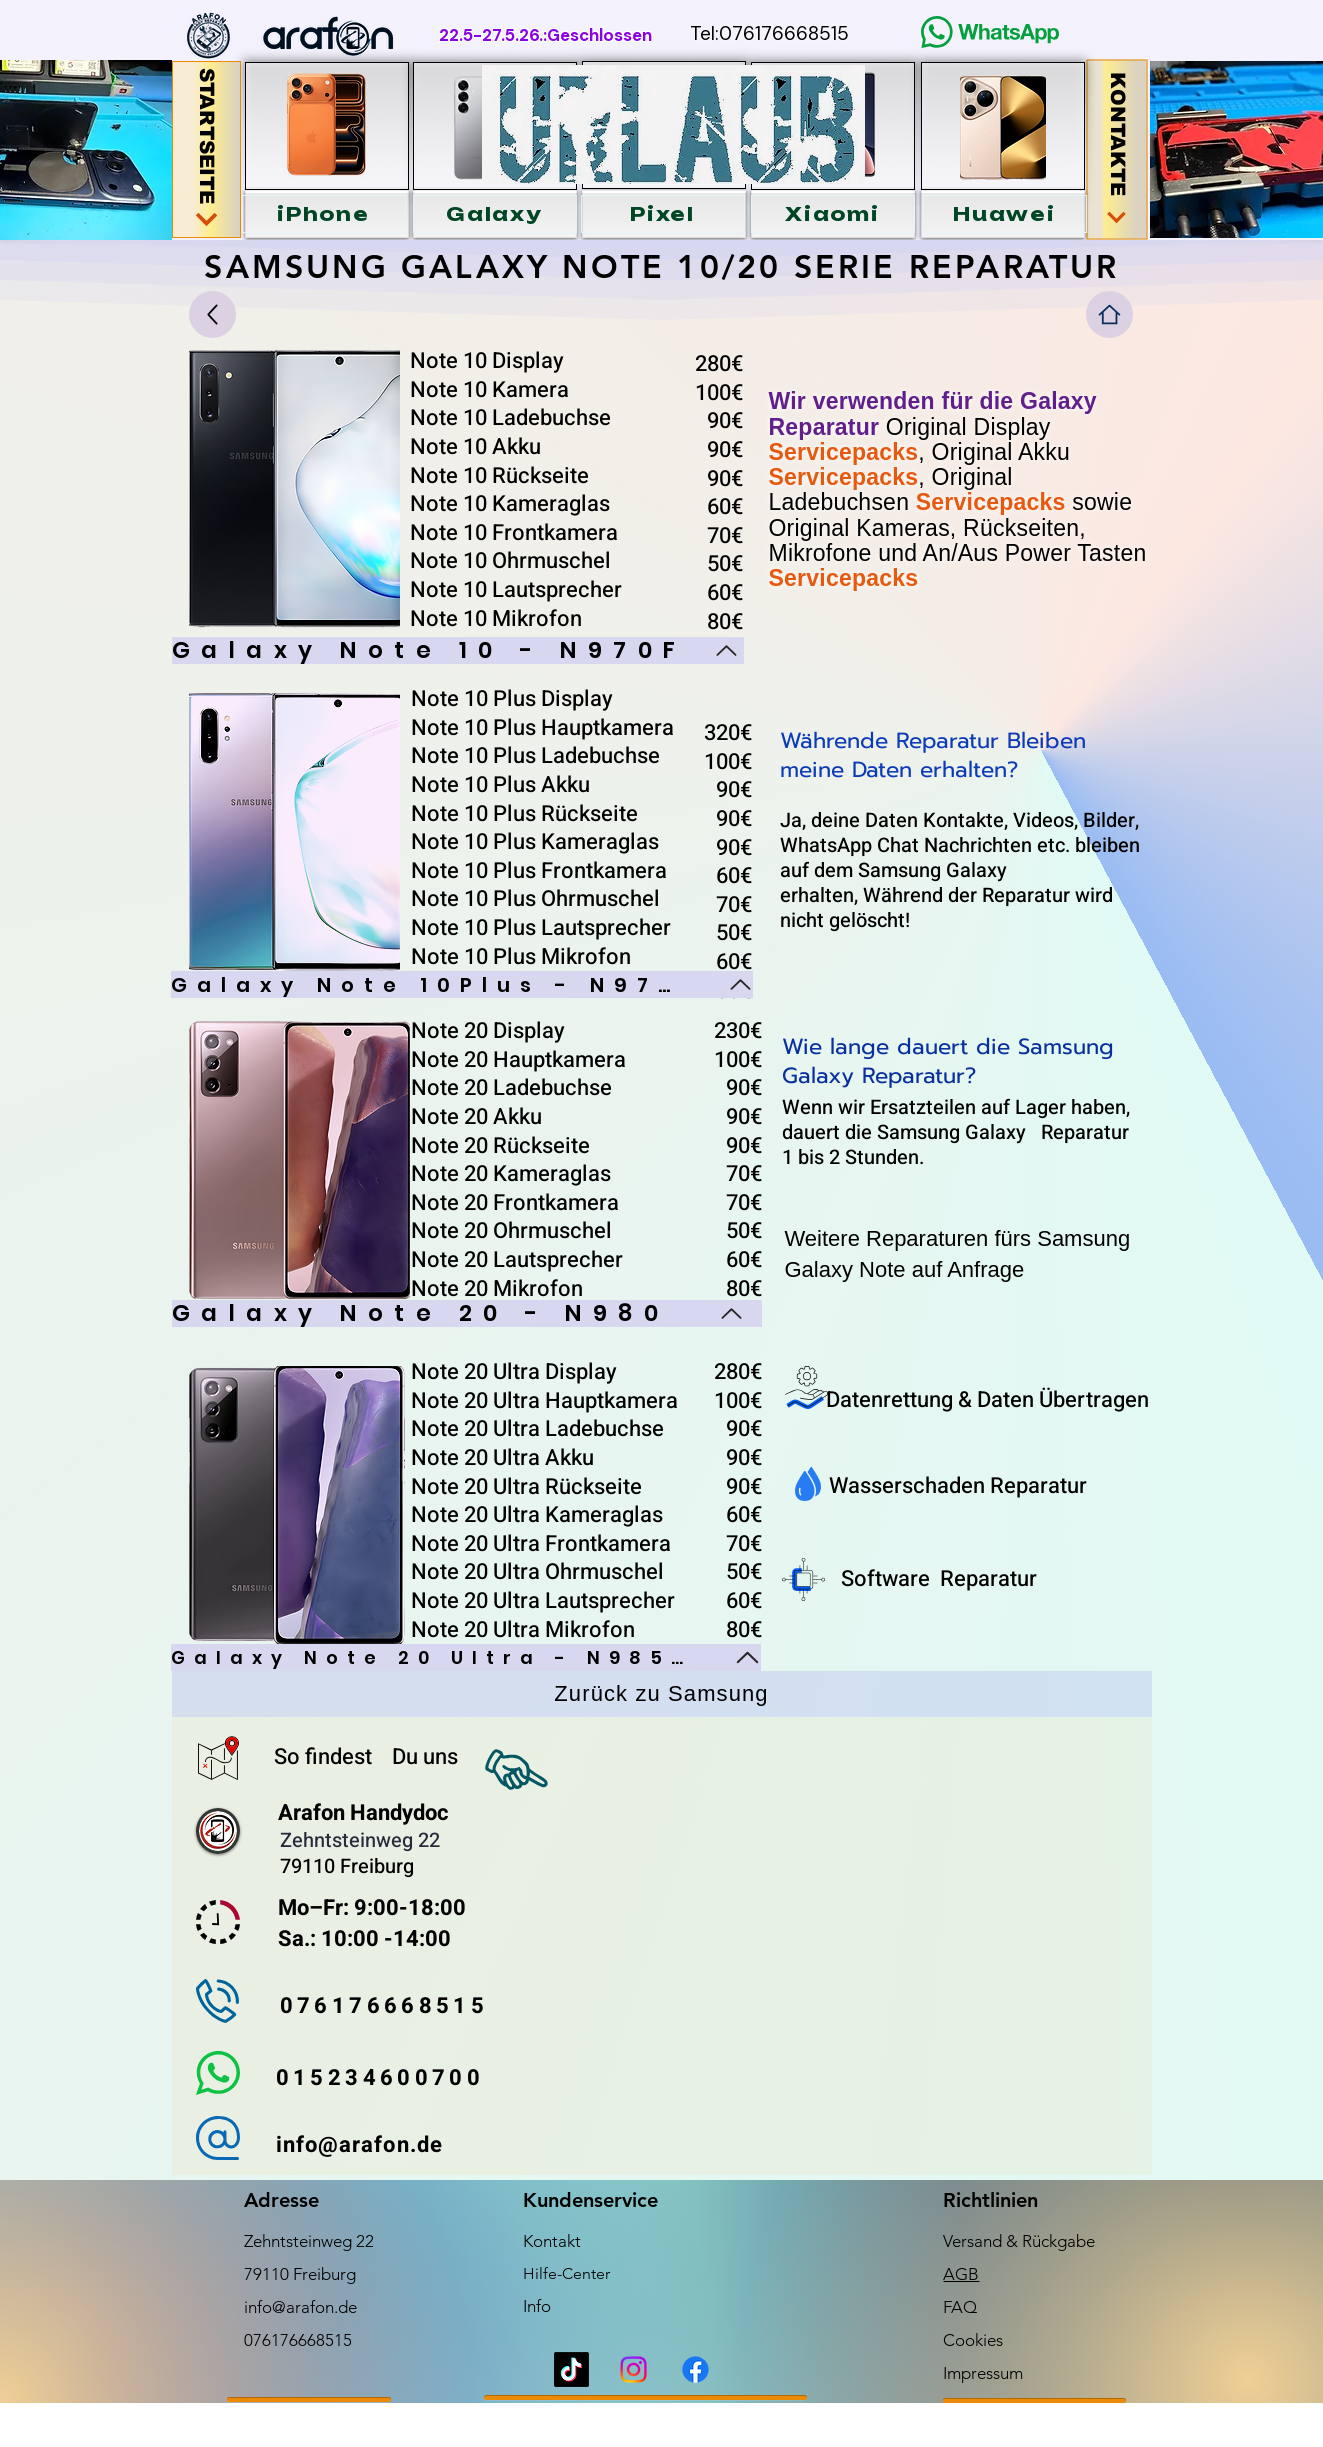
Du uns (425, 1757)
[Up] (212, 314)
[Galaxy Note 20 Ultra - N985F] (466, 1657)
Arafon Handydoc (363, 1813)
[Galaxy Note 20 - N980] (467, 1313)
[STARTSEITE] (206, 149)
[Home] (1109, 314)
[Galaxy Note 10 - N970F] (458, 650)
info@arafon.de (300, 2307)
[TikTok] (571, 2369)
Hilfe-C (548, 2273)
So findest (325, 1757)
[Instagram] (633, 2369)
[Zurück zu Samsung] (662, 1694)
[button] (324, 214)
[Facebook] (695, 2369)
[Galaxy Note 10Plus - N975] (462, 984)
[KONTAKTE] (1116, 150)
